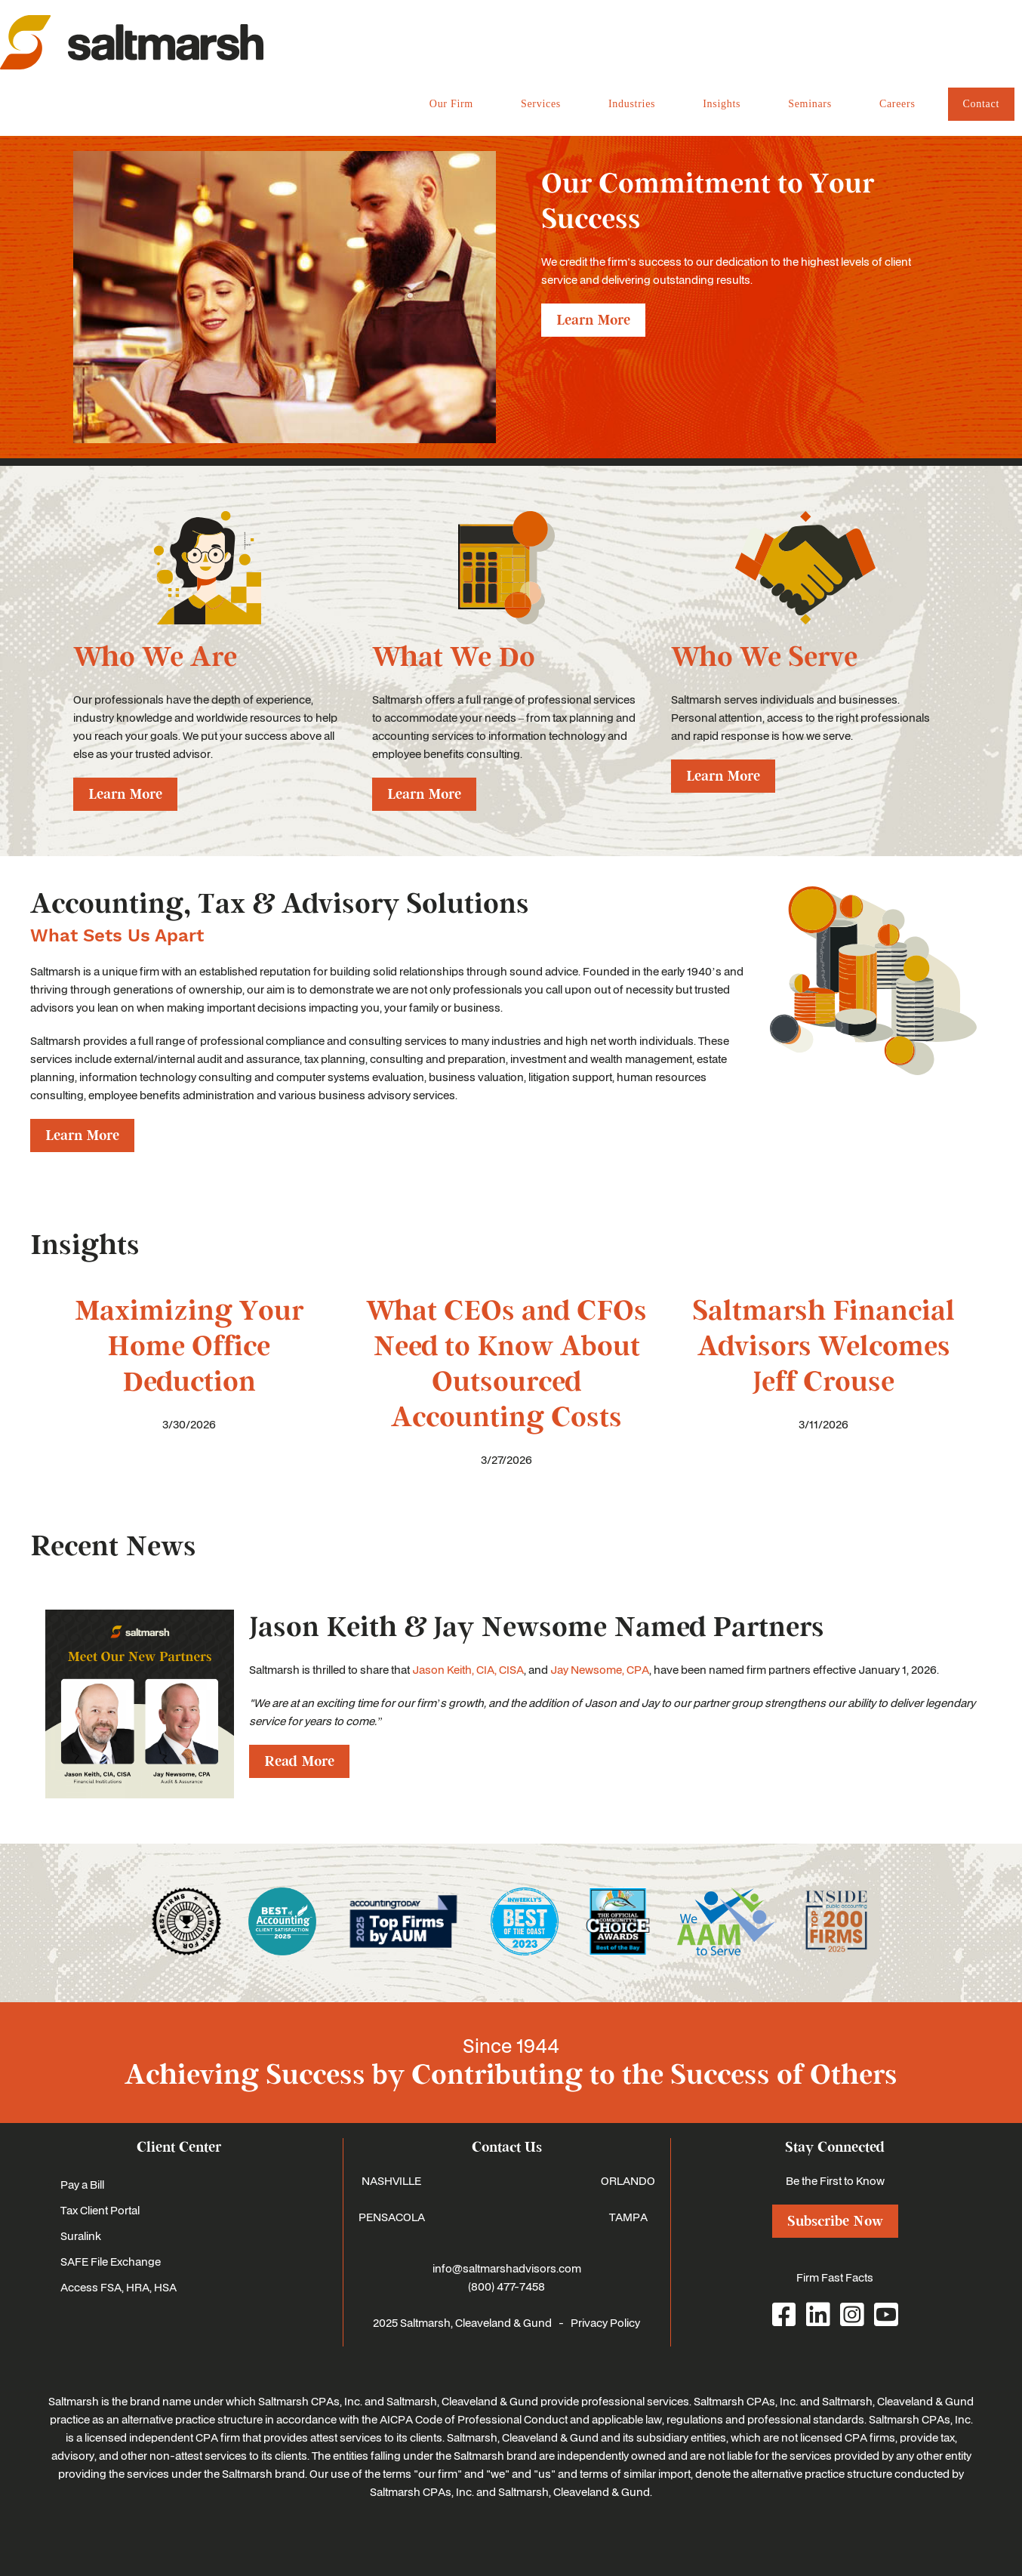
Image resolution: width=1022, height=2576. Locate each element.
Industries (631, 103)
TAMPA (628, 2216)
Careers (897, 103)
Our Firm (451, 103)
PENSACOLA (392, 2216)
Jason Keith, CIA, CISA (468, 1669)
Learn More (593, 320)
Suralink (80, 2235)
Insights (721, 103)
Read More (299, 1761)
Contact (981, 103)
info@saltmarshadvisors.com (507, 2268)
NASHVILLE (391, 2180)
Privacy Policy (605, 2322)
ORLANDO (628, 2180)
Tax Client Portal (100, 2209)
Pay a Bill (82, 2184)
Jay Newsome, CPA (599, 1669)
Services (541, 103)
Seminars (810, 103)
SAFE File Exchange (110, 2261)
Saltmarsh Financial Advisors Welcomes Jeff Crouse (823, 1346)
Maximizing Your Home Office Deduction (188, 1346)
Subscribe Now (835, 2221)
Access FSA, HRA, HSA (118, 2286)
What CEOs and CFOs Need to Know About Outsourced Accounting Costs (506, 1364)
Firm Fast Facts (834, 2277)
